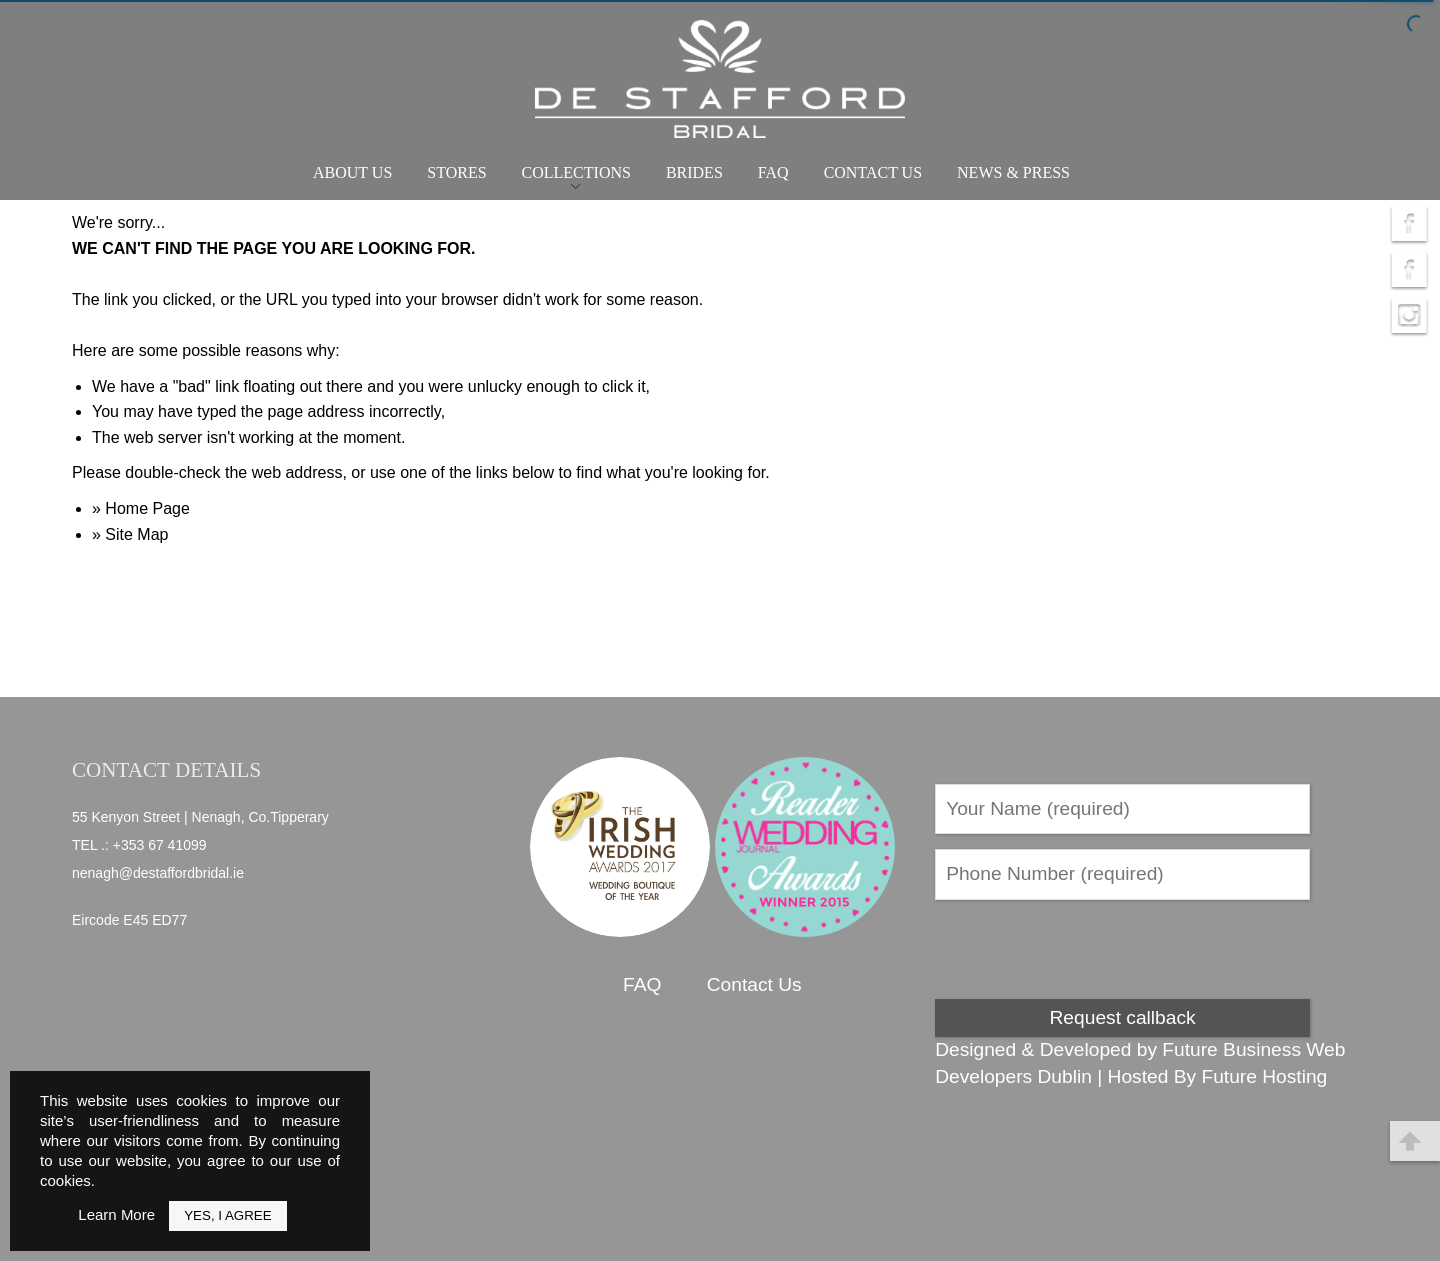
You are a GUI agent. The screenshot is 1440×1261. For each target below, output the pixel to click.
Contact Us (873, 172)
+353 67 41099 (160, 845)
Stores (456, 172)
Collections (576, 172)
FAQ (773, 172)
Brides (694, 172)
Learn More (116, 1214)
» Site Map (130, 534)
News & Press (1013, 172)
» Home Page (141, 508)
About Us (352, 172)
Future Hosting (1264, 1076)
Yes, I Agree (227, 1215)
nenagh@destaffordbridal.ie (158, 873)
